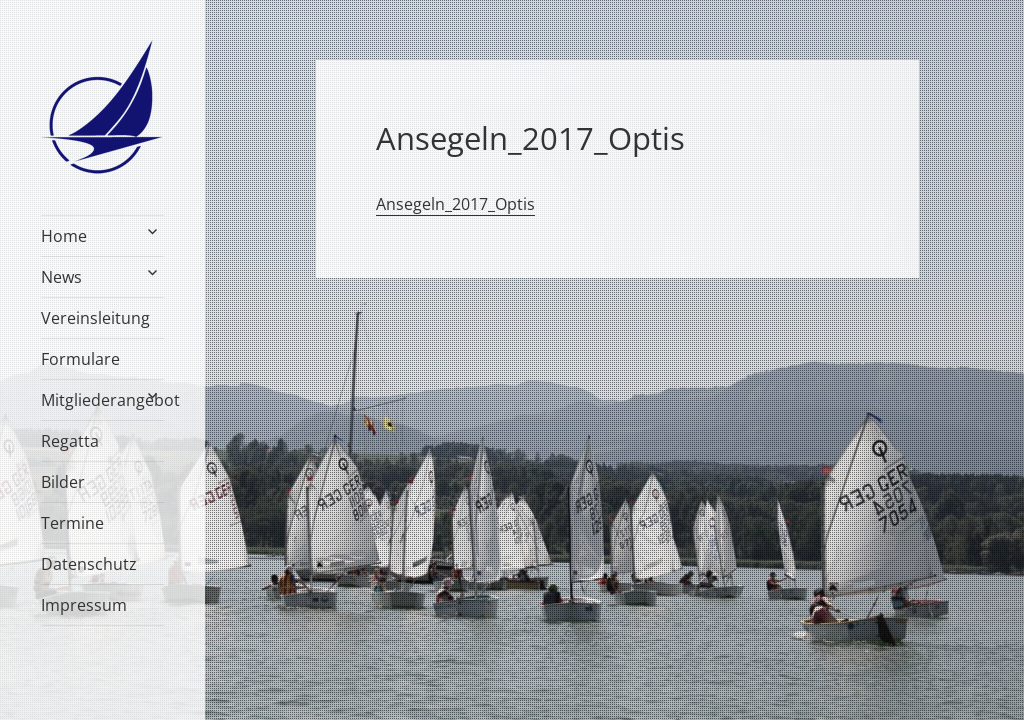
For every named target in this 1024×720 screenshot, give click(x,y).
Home (64, 236)
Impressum (84, 605)
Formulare (80, 359)
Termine (72, 523)
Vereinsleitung (95, 318)
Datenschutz (89, 564)
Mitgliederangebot (102, 400)
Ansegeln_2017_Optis (455, 204)
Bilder (63, 482)
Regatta (70, 441)
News (61, 277)
